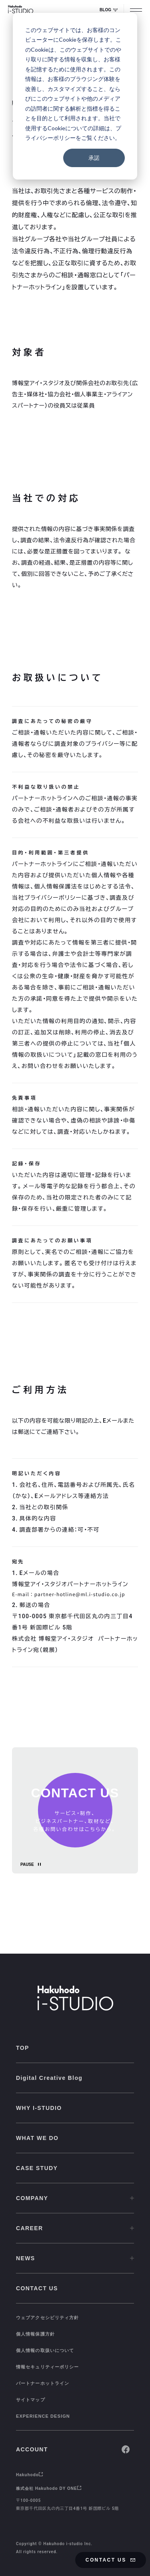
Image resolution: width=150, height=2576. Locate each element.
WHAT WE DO (37, 2138)
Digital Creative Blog (49, 2078)
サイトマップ (30, 2399)
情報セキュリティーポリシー (47, 2366)
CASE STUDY (37, 2168)
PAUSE (27, 1864)
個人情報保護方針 (35, 2334)
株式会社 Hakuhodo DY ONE (49, 2488)
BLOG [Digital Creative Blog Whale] (109, 10)
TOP (22, 2048)
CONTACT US (111, 2560)
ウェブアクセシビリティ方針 (47, 2317)
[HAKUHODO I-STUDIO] (20, 10)
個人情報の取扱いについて (45, 2350)
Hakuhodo (29, 2475)
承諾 (94, 157)
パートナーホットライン (42, 2383)
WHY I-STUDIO (39, 2108)
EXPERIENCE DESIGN (43, 2416)
